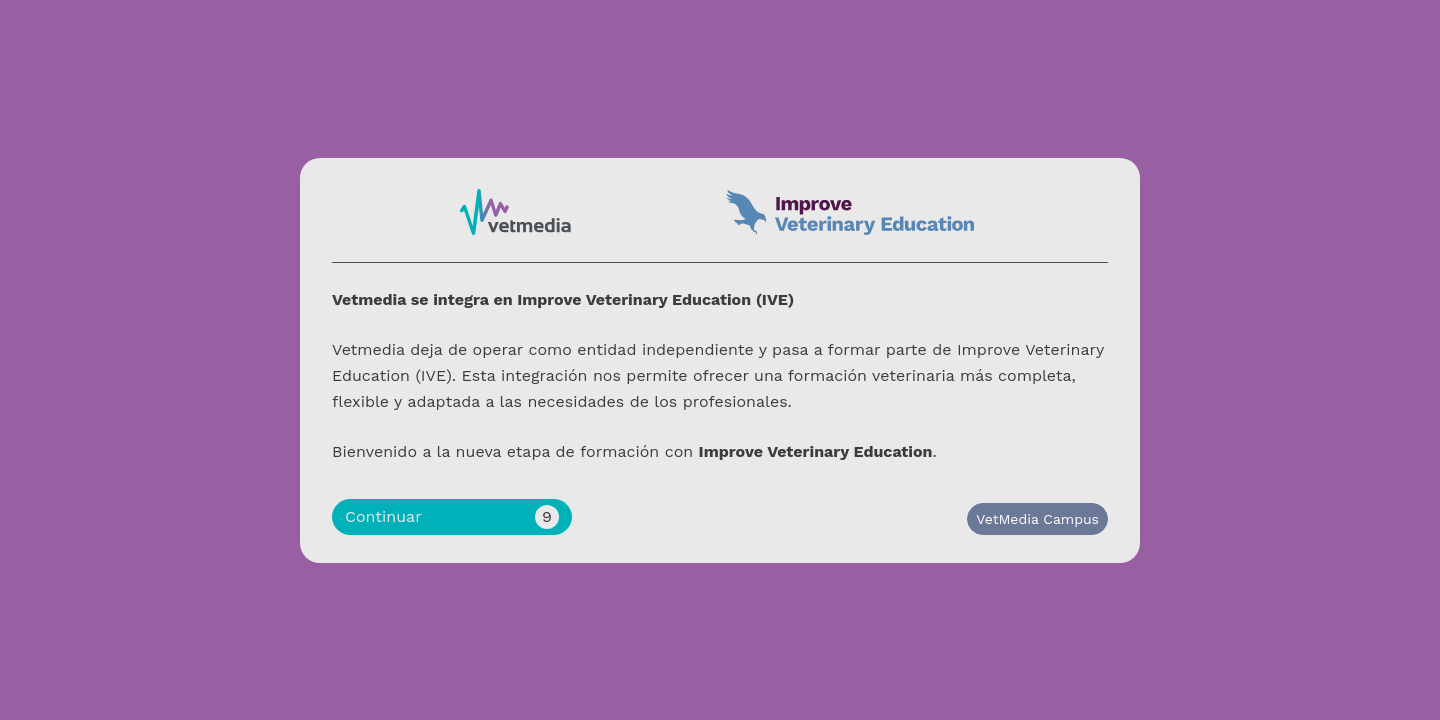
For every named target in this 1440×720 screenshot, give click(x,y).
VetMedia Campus (1037, 519)
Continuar (452, 517)
